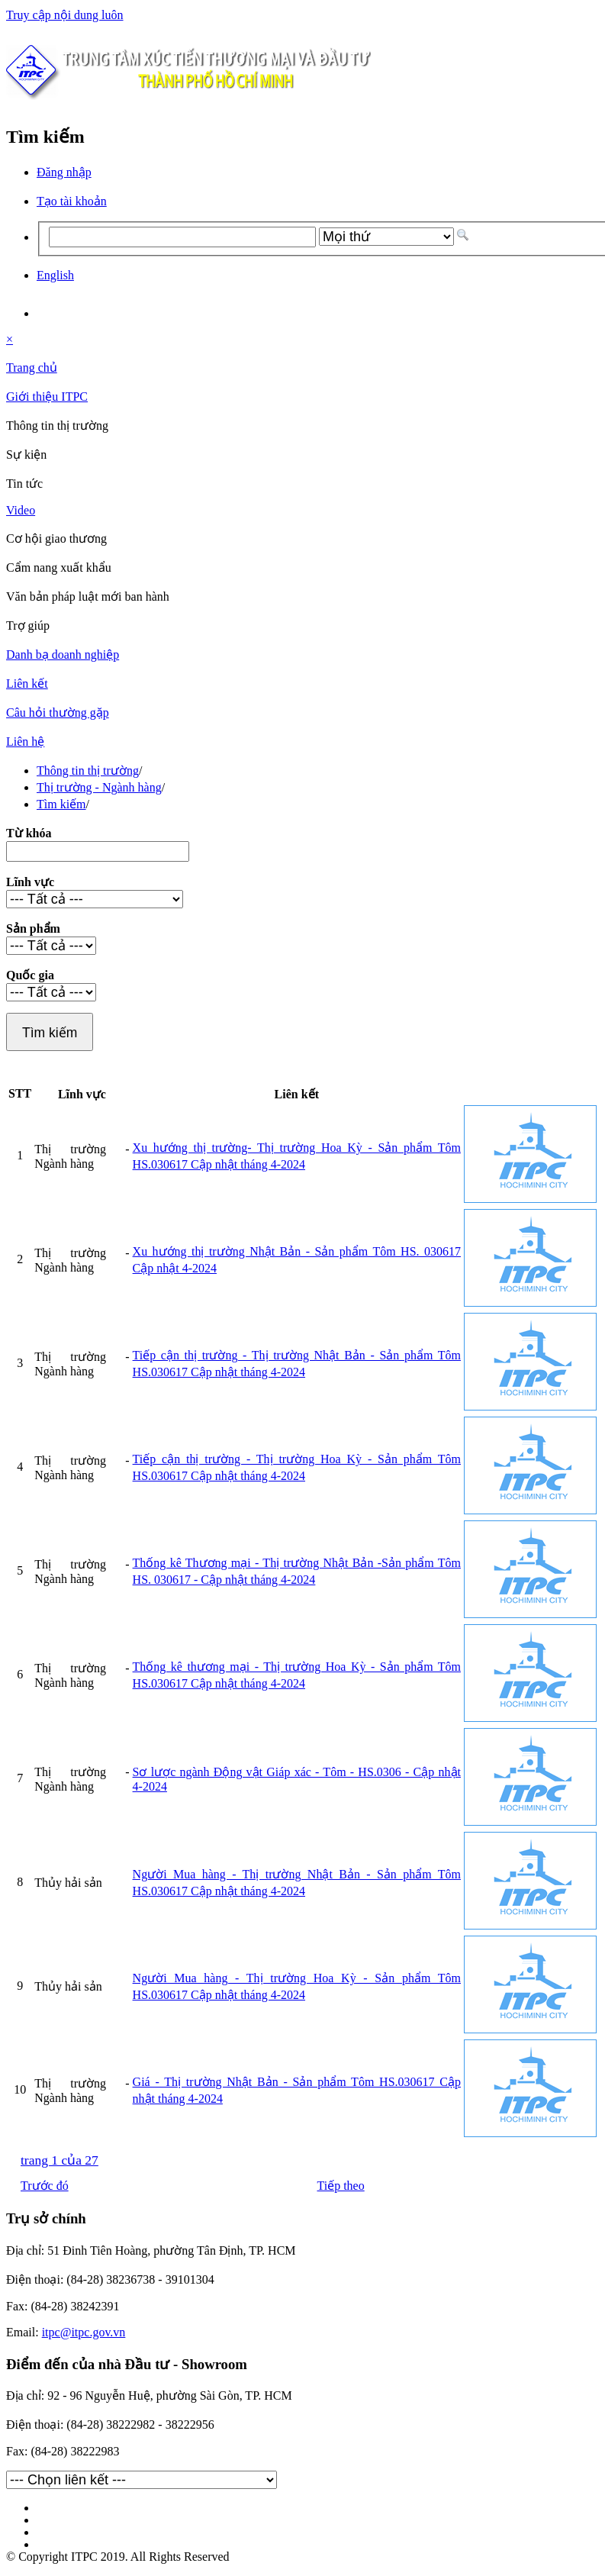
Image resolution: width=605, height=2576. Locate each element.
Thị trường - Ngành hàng (99, 787)
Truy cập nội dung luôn (65, 14)
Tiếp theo (341, 2185)
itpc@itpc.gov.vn (84, 2332)
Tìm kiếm (61, 804)
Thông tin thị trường (88, 770)
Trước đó (45, 2185)
